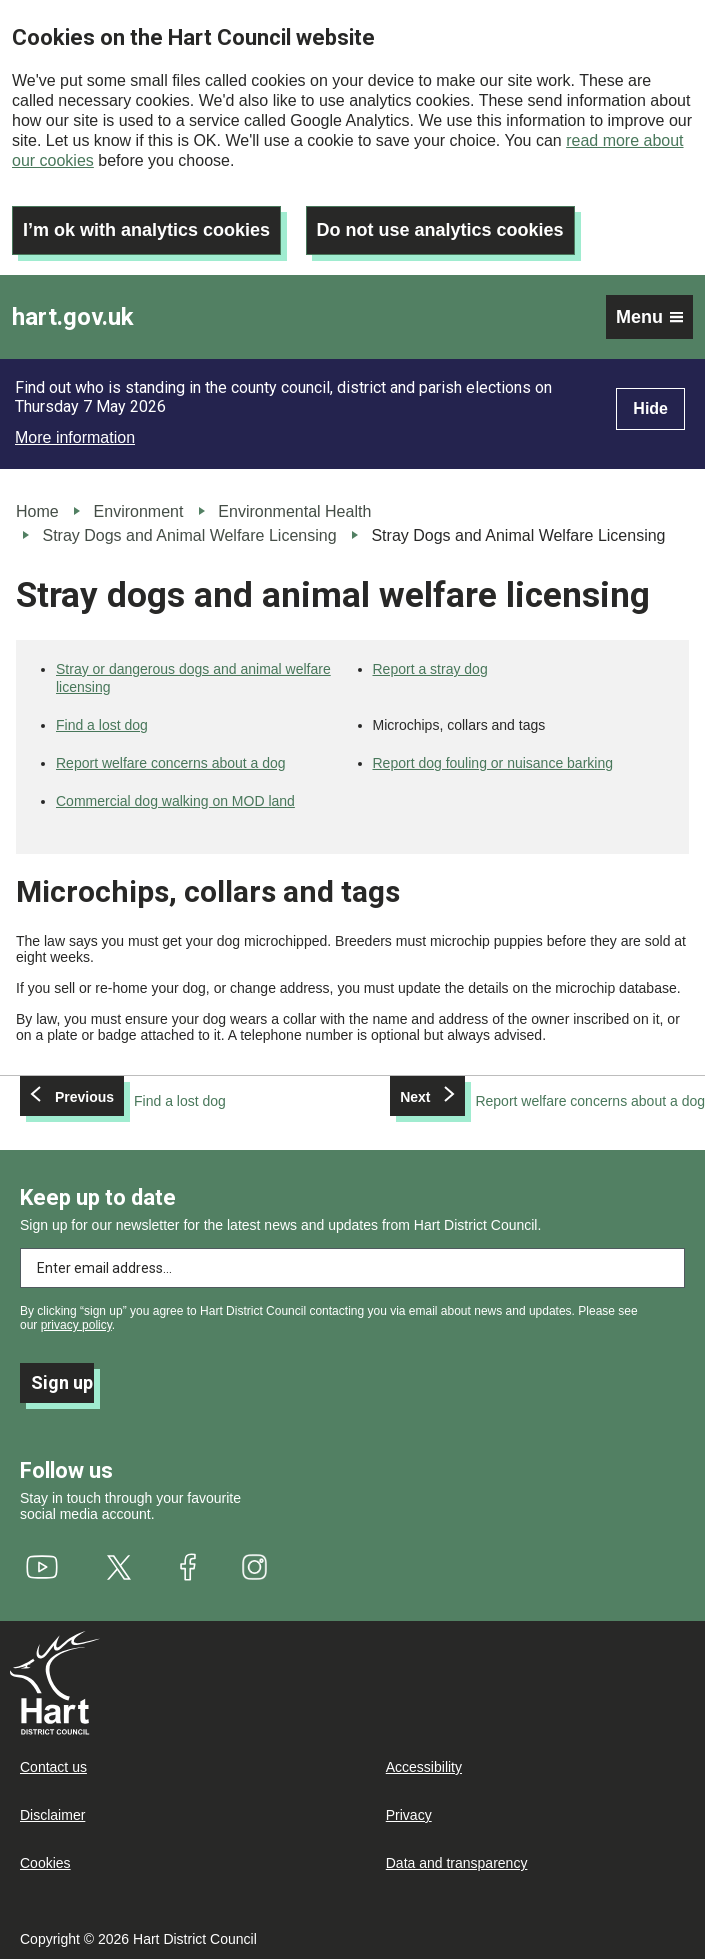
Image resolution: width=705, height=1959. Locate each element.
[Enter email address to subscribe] (352, 1268)
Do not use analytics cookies (440, 230)
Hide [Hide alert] (650, 408)
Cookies (45, 1863)
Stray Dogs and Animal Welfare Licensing (189, 535)
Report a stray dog (430, 669)
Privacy (409, 1815)
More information (75, 437)
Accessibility (424, 1767)
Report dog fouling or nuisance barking (493, 763)
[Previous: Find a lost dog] (123, 1101)
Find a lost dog (102, 725)
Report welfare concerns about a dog (171, 763)
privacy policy (76, 1325)
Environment (139, 511)
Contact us (53, 1767)
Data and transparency (457, 1863)
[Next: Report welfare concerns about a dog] (547, 1101)
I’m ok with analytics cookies (146, 230)
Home (37, 511)
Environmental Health (294, 511)
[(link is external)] (42, 1567)
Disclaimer (52, 1815)
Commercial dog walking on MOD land (175, 801)
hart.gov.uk (73, 317)
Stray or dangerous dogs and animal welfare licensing (193, 678)
